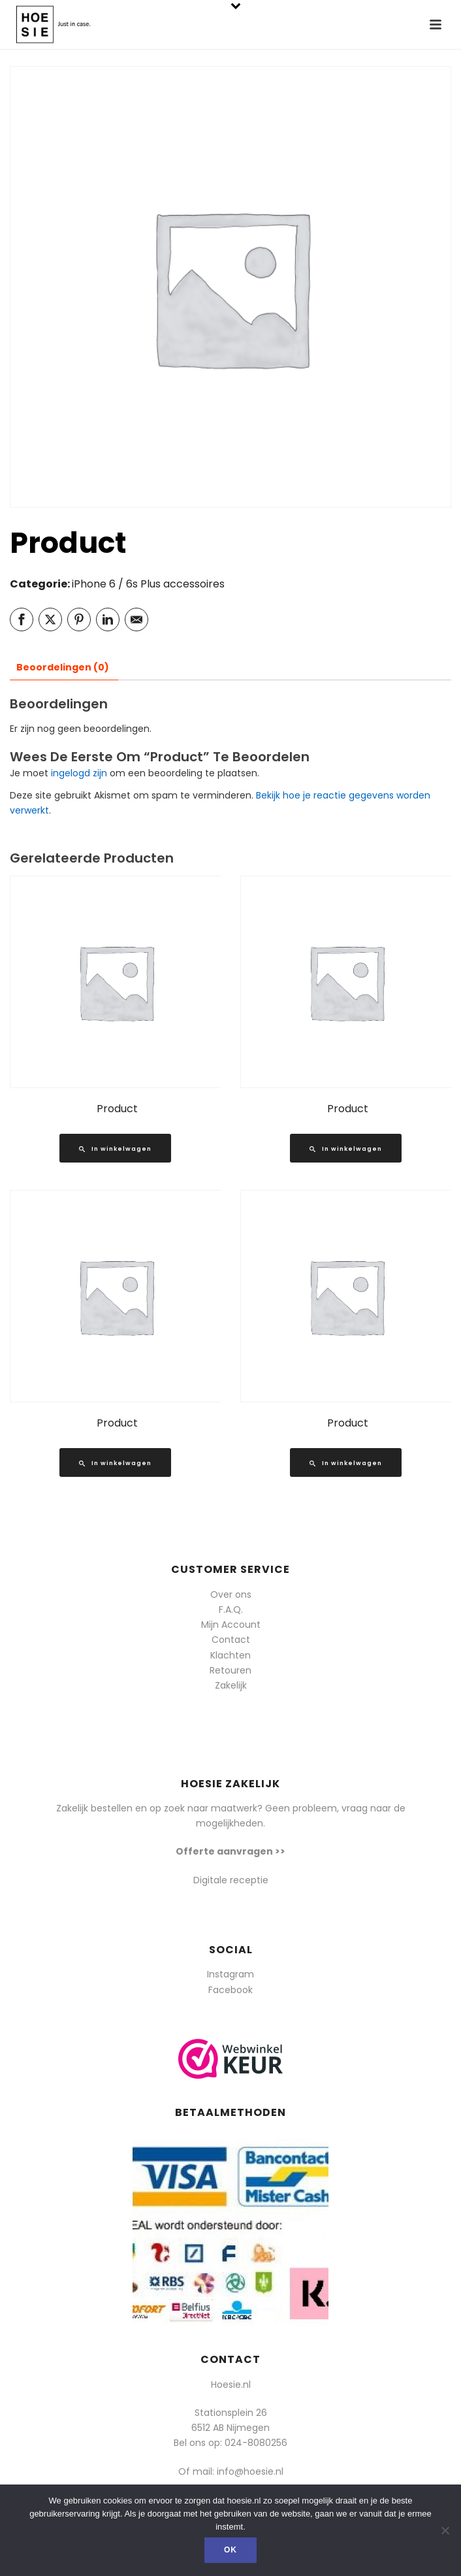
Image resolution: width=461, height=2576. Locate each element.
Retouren (230, 1670)
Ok (230, 2549)
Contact (231, 1639)
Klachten (230, 1655)
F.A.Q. (231, 1609)
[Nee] (444, 2530)
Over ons (230, 1594)
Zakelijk (231, 1685)
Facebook (230, 1989)
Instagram (230, 1974)
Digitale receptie (230, 1880)
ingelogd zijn (79, 773)
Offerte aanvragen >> (230, 1851)
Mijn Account (231, 1624)
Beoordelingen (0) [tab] (62, 667)
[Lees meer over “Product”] (115, 1148)
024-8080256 (256, 2442)
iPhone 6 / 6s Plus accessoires (148, 583)
